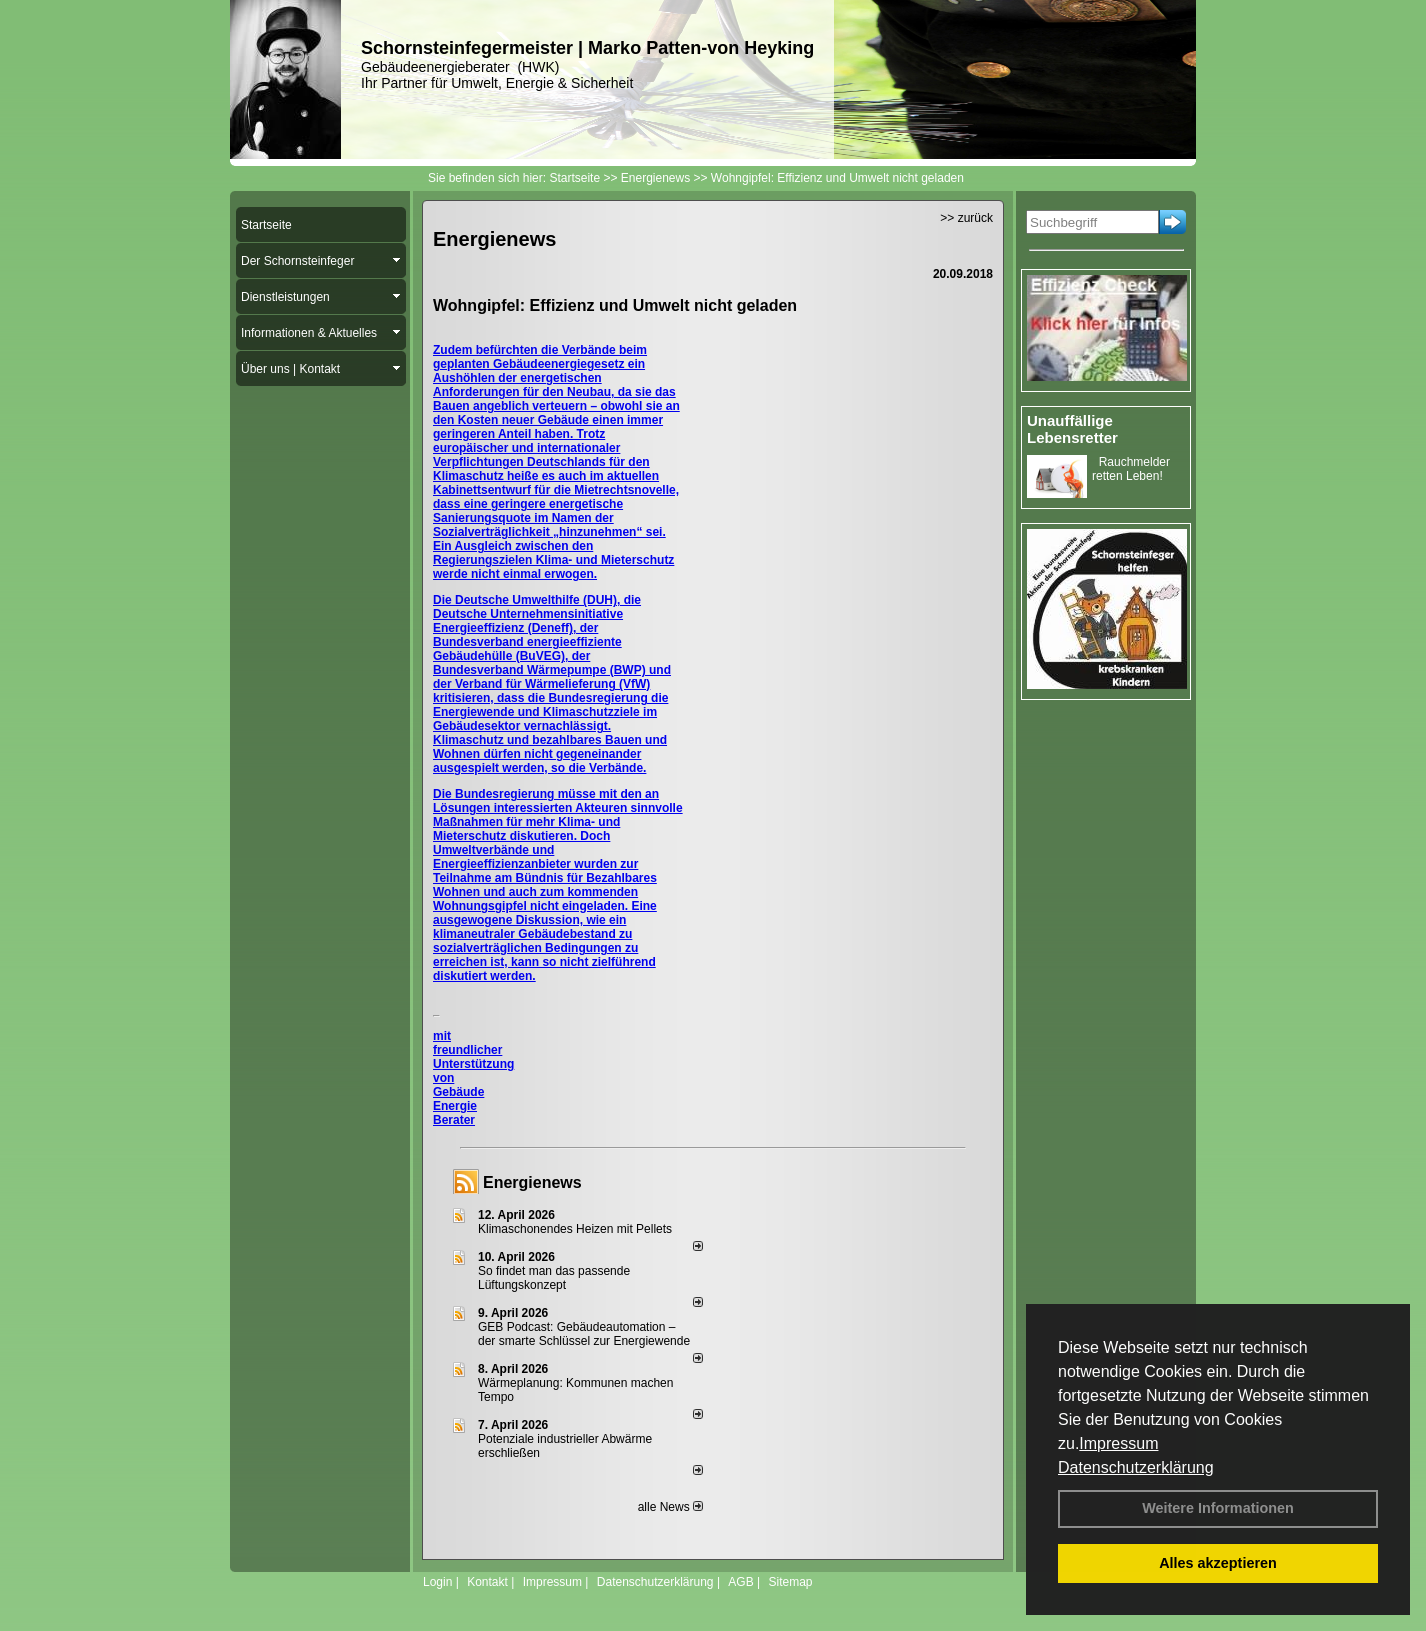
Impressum (1118, 1443)
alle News (670, 1507)
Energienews (532, 1182)
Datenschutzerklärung (1136, 1467)
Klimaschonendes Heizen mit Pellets (575, 1229)
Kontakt (487, 1582)
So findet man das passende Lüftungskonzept (554, 1278)
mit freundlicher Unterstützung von (473, 1057)
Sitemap (790, 1582)
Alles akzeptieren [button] (1218, 1563)
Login (437, 1582)
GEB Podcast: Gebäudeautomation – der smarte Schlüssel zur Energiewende (585, 1334)
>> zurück (966, 218)
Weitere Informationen (1218, 1508)
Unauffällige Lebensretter (1072, 429)
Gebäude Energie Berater (458, 1106)
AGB (740, 1582)
